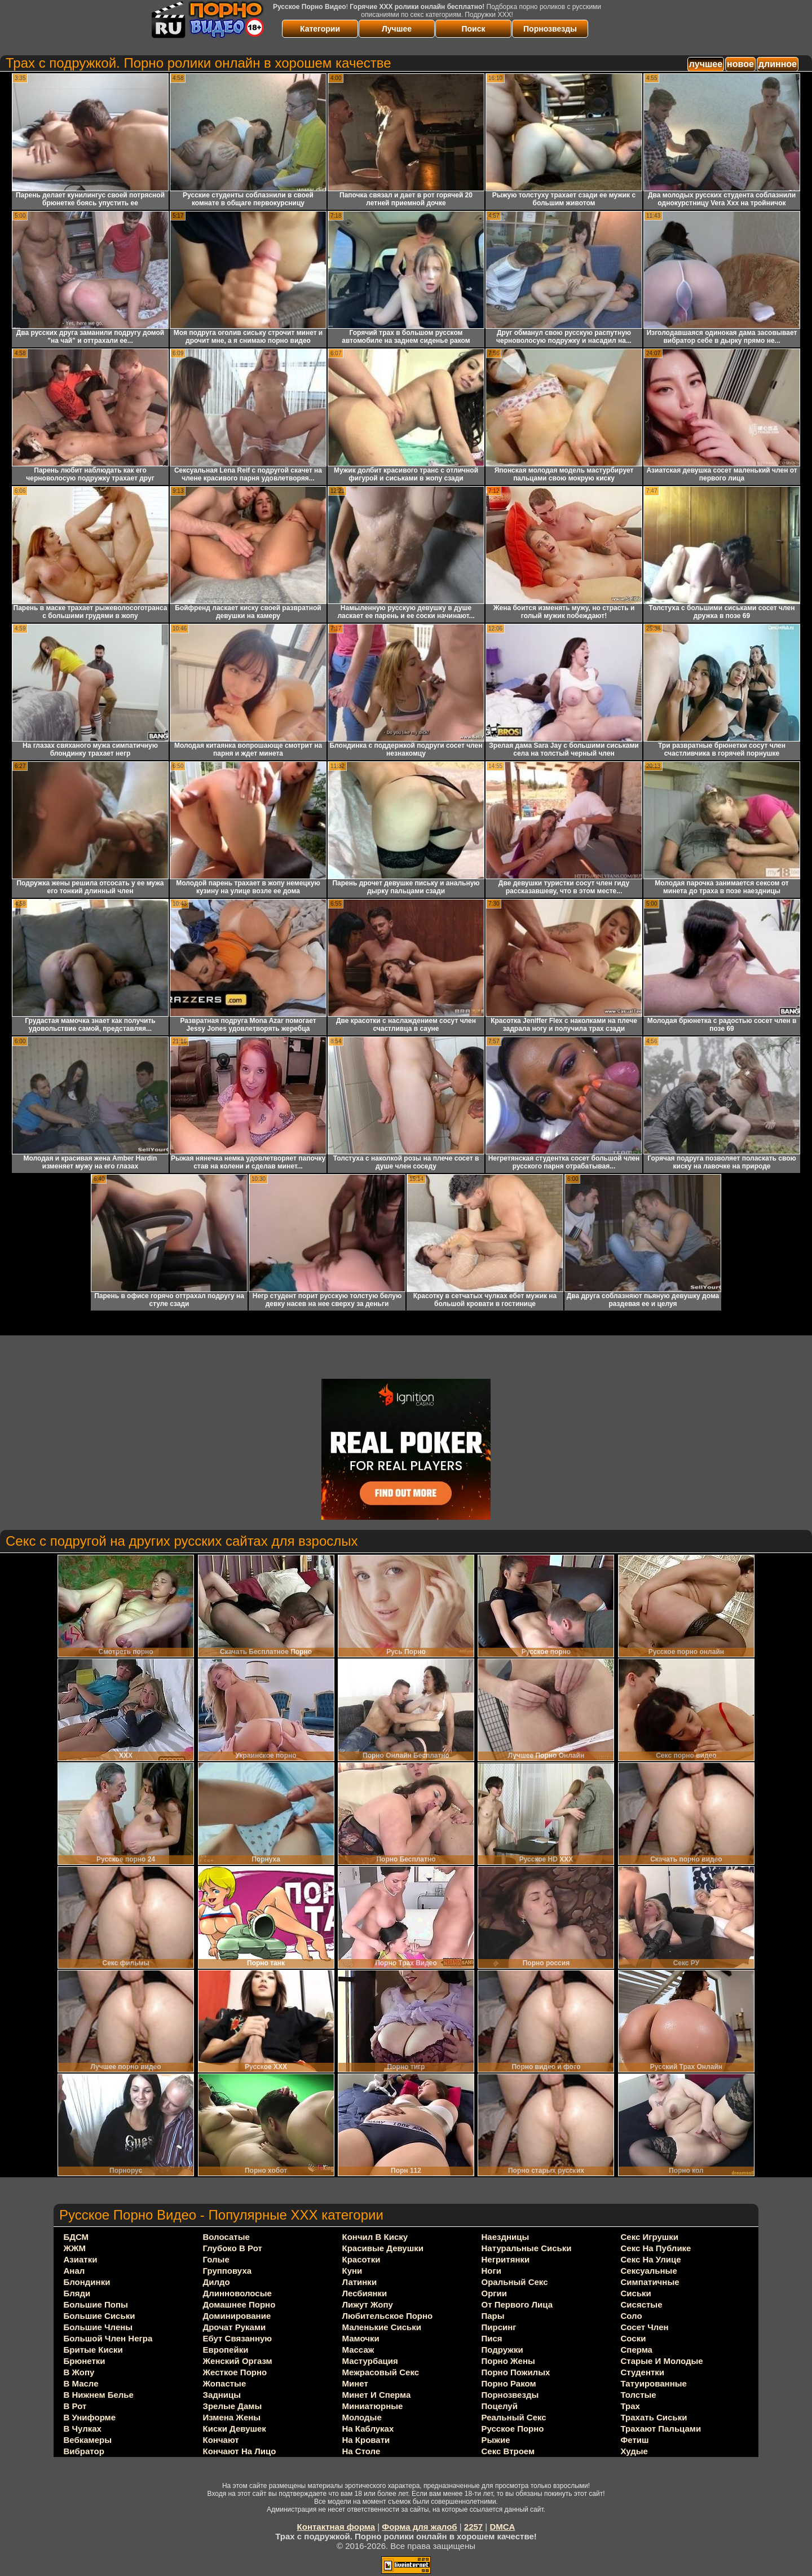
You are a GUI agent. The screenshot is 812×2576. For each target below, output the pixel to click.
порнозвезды (510, 2394)
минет (355, 2383)
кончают (221, 2440)
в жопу (79, 2372)
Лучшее (397, 28)
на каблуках (368, 2428)
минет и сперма (376, 2394)
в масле (81, 2383)
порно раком (509, 2383)
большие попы (96, 2304)
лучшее (705, 64)
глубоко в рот (232, 2248)
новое (740, 64)
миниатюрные (372, 2406)
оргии (495, 2293)
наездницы (505, 2237)
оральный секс (515, 2282)
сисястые (642, 2304)
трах (630, 2406)
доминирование (237, 2316)
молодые (362, 2417)
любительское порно (387, 2316)
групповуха (227, 2270)
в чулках (83, 2428)
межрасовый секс (381, 2372)
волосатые (226, 2237)
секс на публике (656, 2248)
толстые (638, 2394)
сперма (636, 2349)
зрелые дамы (232, 2406)
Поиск (473, 28)
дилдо (216, 2282)
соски (633, 2338)
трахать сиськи (654, 2417)
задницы (222, 2394)
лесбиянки (364, 2293)
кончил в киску (375, 2237)
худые (634, 2451)
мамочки (360, 2338)
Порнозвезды (550, 28)
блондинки (87, 2282)
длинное (777, 64)
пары (493, 2316)
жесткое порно (235, 2372)
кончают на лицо (239, 2451)
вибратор (84, 2451)
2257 (473, 2526)
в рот (75, 2406)
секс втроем (508, 2451)
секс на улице (651, 2259)
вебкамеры (88, 2440)
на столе (361, 2451)
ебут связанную (237, 2338)
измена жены (232, 2417)
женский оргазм (237, 2361)
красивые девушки (382, 2248)
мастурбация (370, 2361)
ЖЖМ (75, 2248)
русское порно (513, 2428)
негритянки (506, 2259)
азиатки (81, 2259)
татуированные (654, 2383)
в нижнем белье (99, 2394)
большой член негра (108, 2338)
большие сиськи (99, 2316)
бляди (77, 2293)
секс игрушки (650, 2237)
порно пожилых (516, 2372)
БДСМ (76, 2237)
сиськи (636, 2293)
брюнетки (84, 2361)
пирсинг (499, 2327)
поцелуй (500, 2406)
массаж (358, 2349)
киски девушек (234, 2428)
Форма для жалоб (419, 2526)
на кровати (366, 2440)
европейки (226, 2349)
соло (631, 2316)
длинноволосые (237, 2293)
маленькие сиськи (382, 2327)
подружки (502, 2349)
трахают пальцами (661, 2428)
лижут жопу (367, 2304)
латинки (359, 2282)
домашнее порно (239, 2304)
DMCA (502, 2526)
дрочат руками (234, 2327)
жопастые (224, 2383)
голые (216, 2259)
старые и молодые (662, 2361)
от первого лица (517, 2304)
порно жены (508, 2361)
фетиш (635, 2440)
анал (74, 2270)
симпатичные (650, 2282)
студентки (643, 2372)
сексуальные (649, 2270)
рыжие (496, 2440)
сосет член (645, 2327)
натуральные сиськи (527, 2248)
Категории (320, 28)
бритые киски (93, 2349)
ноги (491, 2270)
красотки (361, 2259)
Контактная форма (336, 2526)
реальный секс (514, 2417)
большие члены (98, 2327)
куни (352, 2270)
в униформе (90, 2417)
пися (492, 2338)
